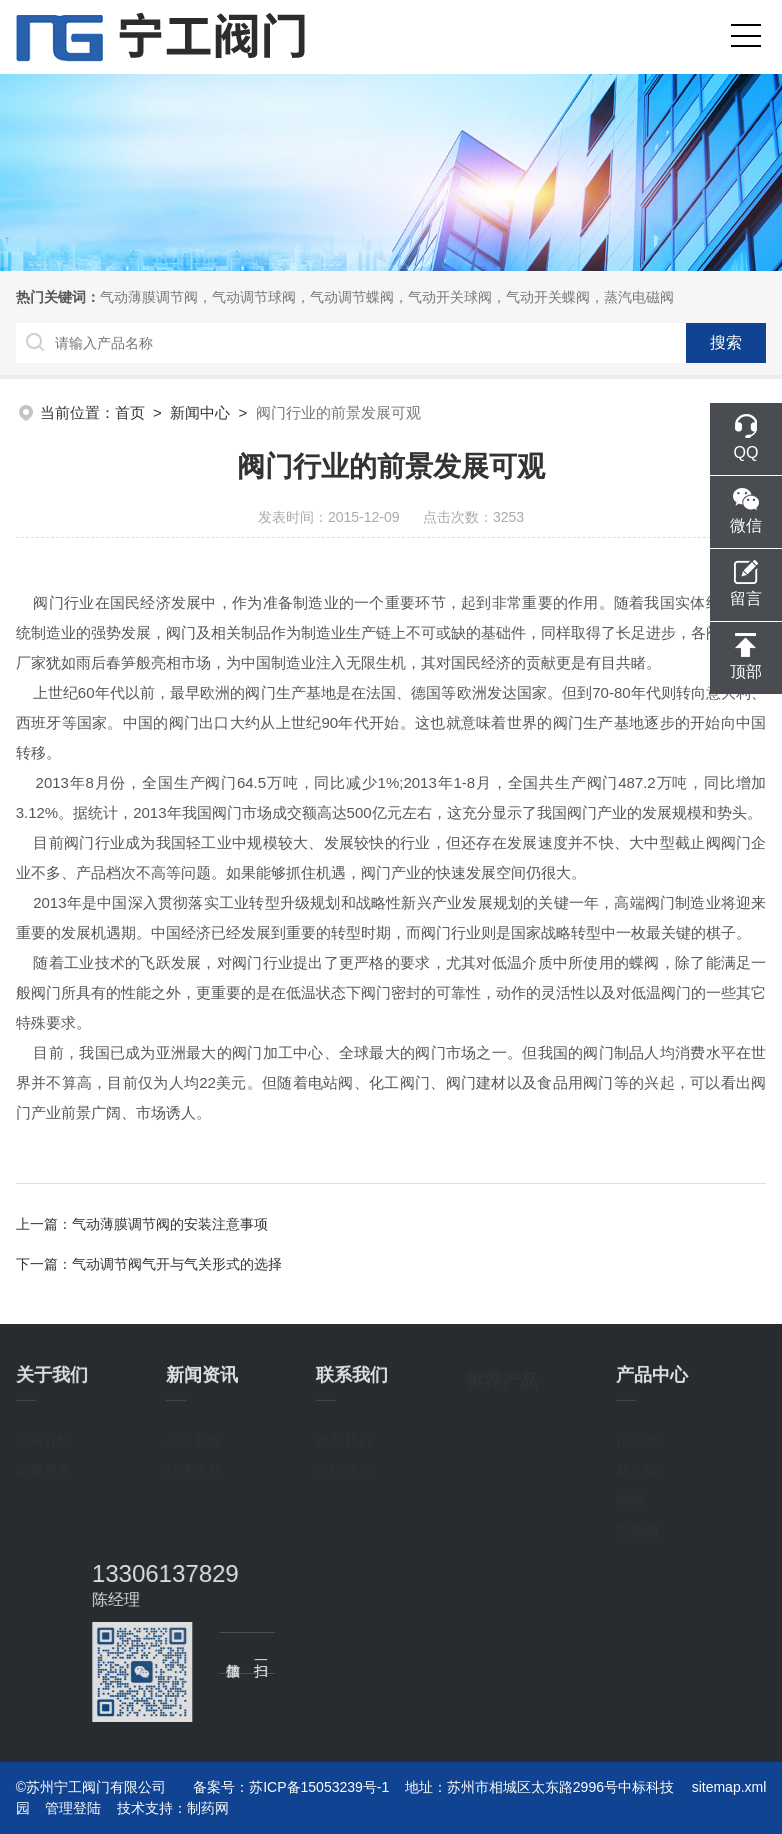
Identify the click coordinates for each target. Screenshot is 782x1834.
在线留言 (344, 1469)
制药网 (208, 1808)
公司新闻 (194, 1439)
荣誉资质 (44, 1469)
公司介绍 (44, 1439)
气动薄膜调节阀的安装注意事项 (170, 1224)
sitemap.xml (729, 1787)
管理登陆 (73, 1808)
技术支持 (194, 1469)
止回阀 (637, 1439)
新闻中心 (200, 412)
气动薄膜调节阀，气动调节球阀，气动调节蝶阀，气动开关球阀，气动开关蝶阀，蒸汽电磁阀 (387, 297)
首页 (130, 412)
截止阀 (637, 1469)
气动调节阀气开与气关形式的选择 (177, 1264)
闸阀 (630, 1499)
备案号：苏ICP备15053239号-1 (291, 1787)
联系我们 (344, 1439)
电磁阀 (637, 1529)
